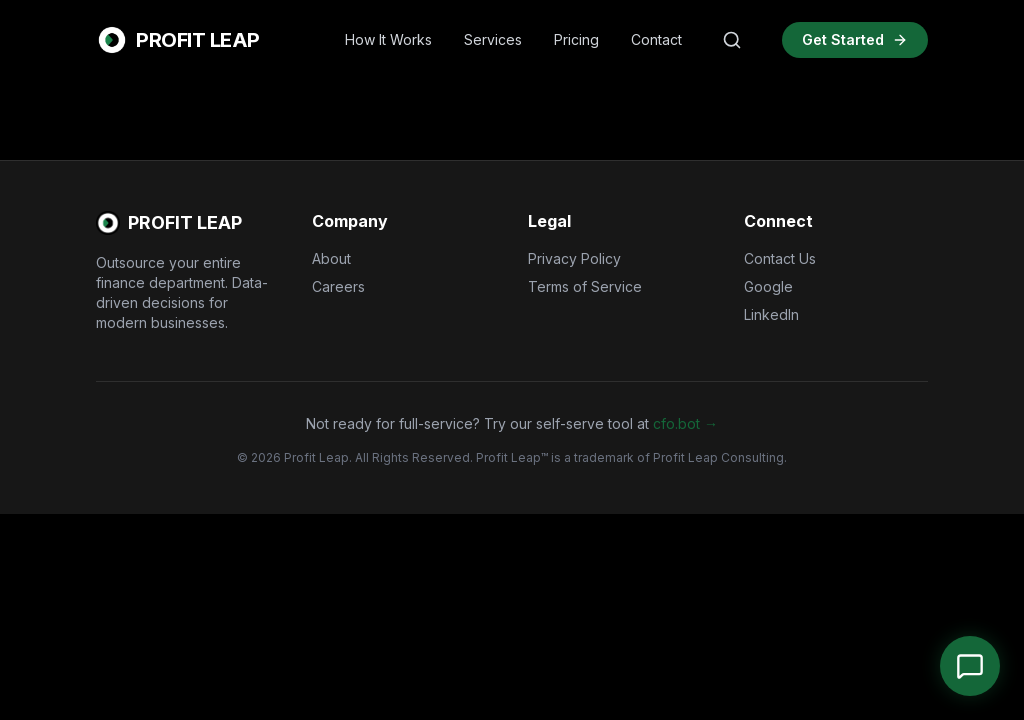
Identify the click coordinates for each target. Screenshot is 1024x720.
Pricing (576, 39)
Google (768, 286)
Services (493, 39)
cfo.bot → (685, 423)
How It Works (388, 39)
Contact (656, 39)
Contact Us (780, 258)
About (331, 258)
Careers (338, 286)
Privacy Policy (574, 258)
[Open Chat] (970, 666)
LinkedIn (771, 314)
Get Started (855, 39)
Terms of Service (585, 286)
